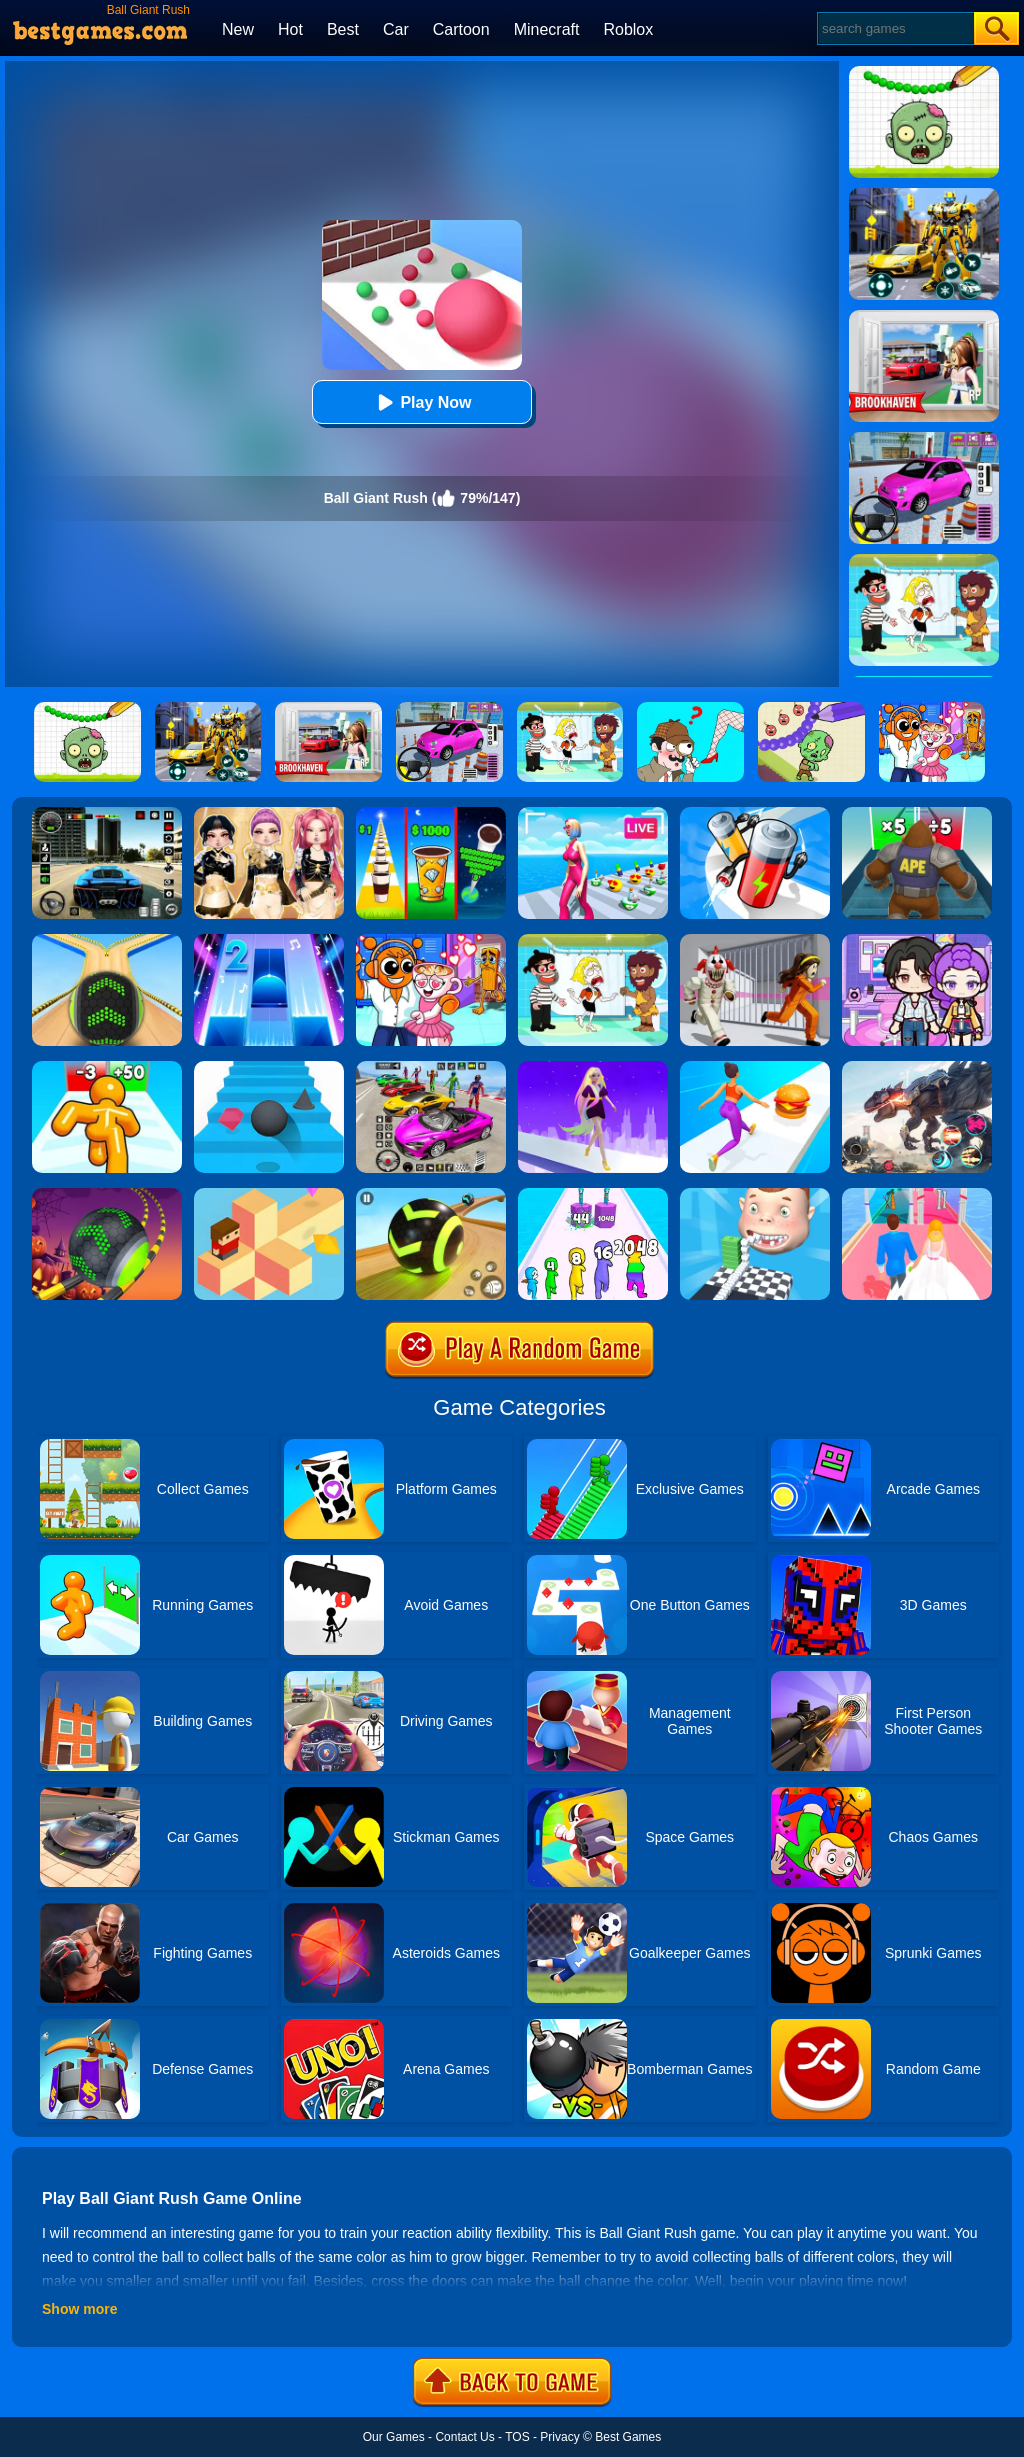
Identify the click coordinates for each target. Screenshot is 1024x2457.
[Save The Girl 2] (593, 941)
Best (343, 29)
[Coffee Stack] (431, 814)
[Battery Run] (755, 814)
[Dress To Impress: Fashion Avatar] (269, 814)
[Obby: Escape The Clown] (755, 941)
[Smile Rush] (755, 1195)
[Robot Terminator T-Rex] (917, 1068)
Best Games (628, 2437)
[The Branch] (269, 1195)
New (238, 29)
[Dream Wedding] (917, 1195)
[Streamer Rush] (593, 814)
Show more (79, 2309)
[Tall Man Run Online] (107, 1068)
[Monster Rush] (917, 814)
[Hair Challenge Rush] (593, 1068)
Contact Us (464, 2437)
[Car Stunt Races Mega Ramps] (431, 1068)
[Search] (894, 28)
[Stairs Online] (269, 1068)
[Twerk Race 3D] (755, 1068)
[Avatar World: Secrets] (917, 941)
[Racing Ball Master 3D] (431, 1195)
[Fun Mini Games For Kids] (431, 941)
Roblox (628, 29)
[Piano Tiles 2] (269, 941)
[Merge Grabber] (593, 1195)
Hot (290, 29)
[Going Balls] (107, 941)
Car (396, 29)
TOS (517, 2437)
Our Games (394, 2437)
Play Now (421, 402)
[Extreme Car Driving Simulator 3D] (107, 814)
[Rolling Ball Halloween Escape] (107, 1195)
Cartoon (461, 29)
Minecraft (547, 29)
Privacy (559, 2437)
